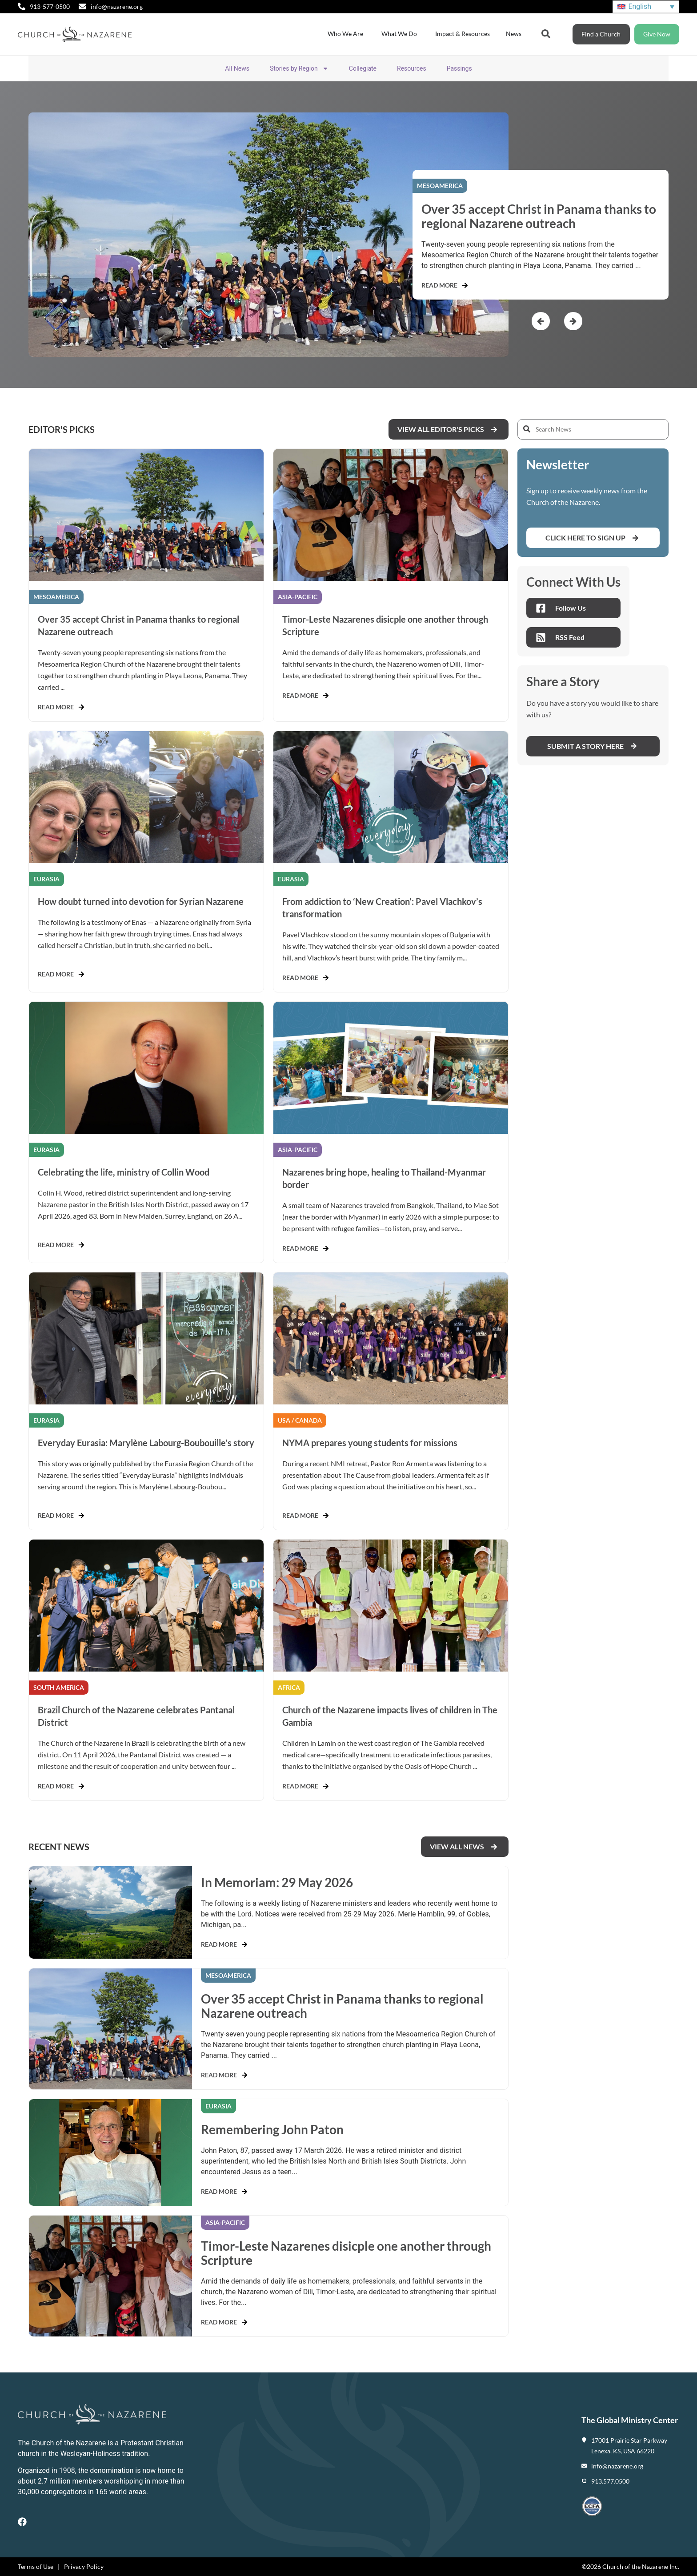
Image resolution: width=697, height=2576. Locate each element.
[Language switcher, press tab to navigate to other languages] (646, 6)
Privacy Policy (84, 2566)
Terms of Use (35, 2566)
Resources (411, 68)
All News (237, 68)
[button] (541, 321)
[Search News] (593, 429)
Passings (459, 68)
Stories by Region (299, 68)
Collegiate (363, 68)
